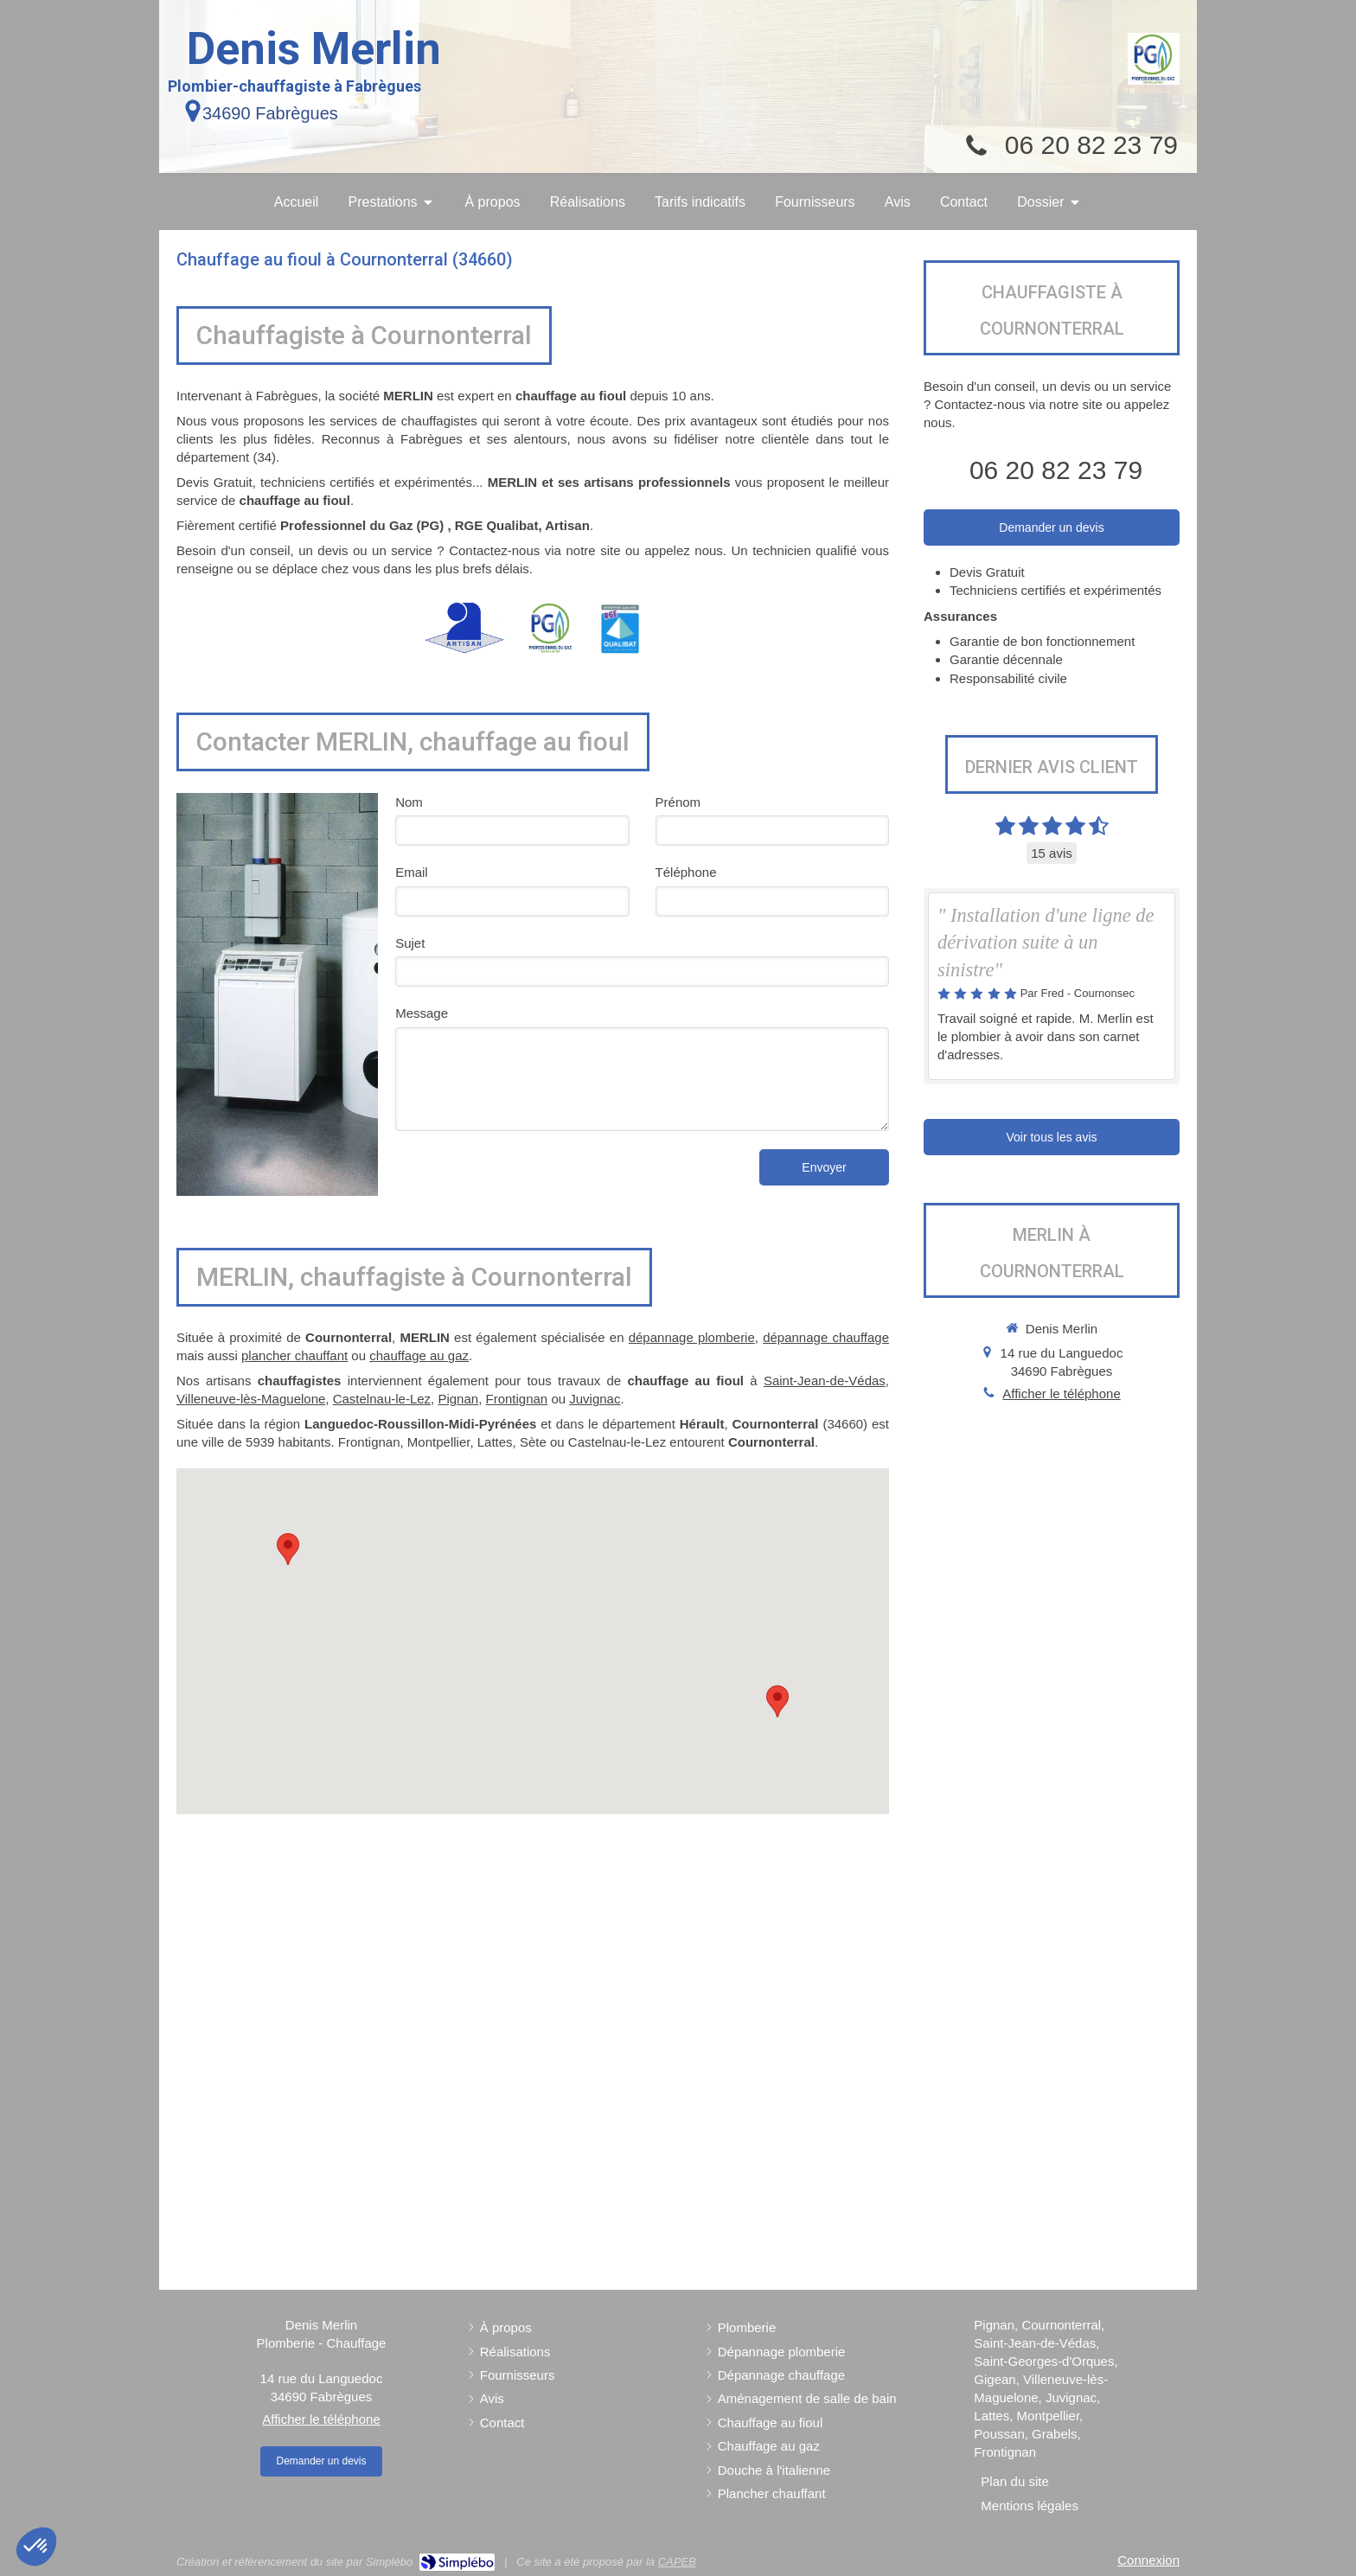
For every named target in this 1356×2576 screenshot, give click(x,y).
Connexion (1148, 2560)
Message (421, 1013)
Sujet (410, 943)
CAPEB (677, 2561)
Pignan (458, 1398)
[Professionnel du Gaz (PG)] (1154, 59)
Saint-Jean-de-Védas (825, 1380)
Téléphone (686, 872)
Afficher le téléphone (1061, 1393)
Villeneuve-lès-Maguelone (250, 1398)
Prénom (678, 802)
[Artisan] (465, 628)
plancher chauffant (294, 1355)
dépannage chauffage (826, 1337)
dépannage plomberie (692, 1337)
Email (411, 872)
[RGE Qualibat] (620, 628)
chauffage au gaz (419, 1355)
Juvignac (594, 1398)
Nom (409, 802)
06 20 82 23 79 (1091, 145)
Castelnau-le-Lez (382, 1398)
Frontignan (517, 1398)
